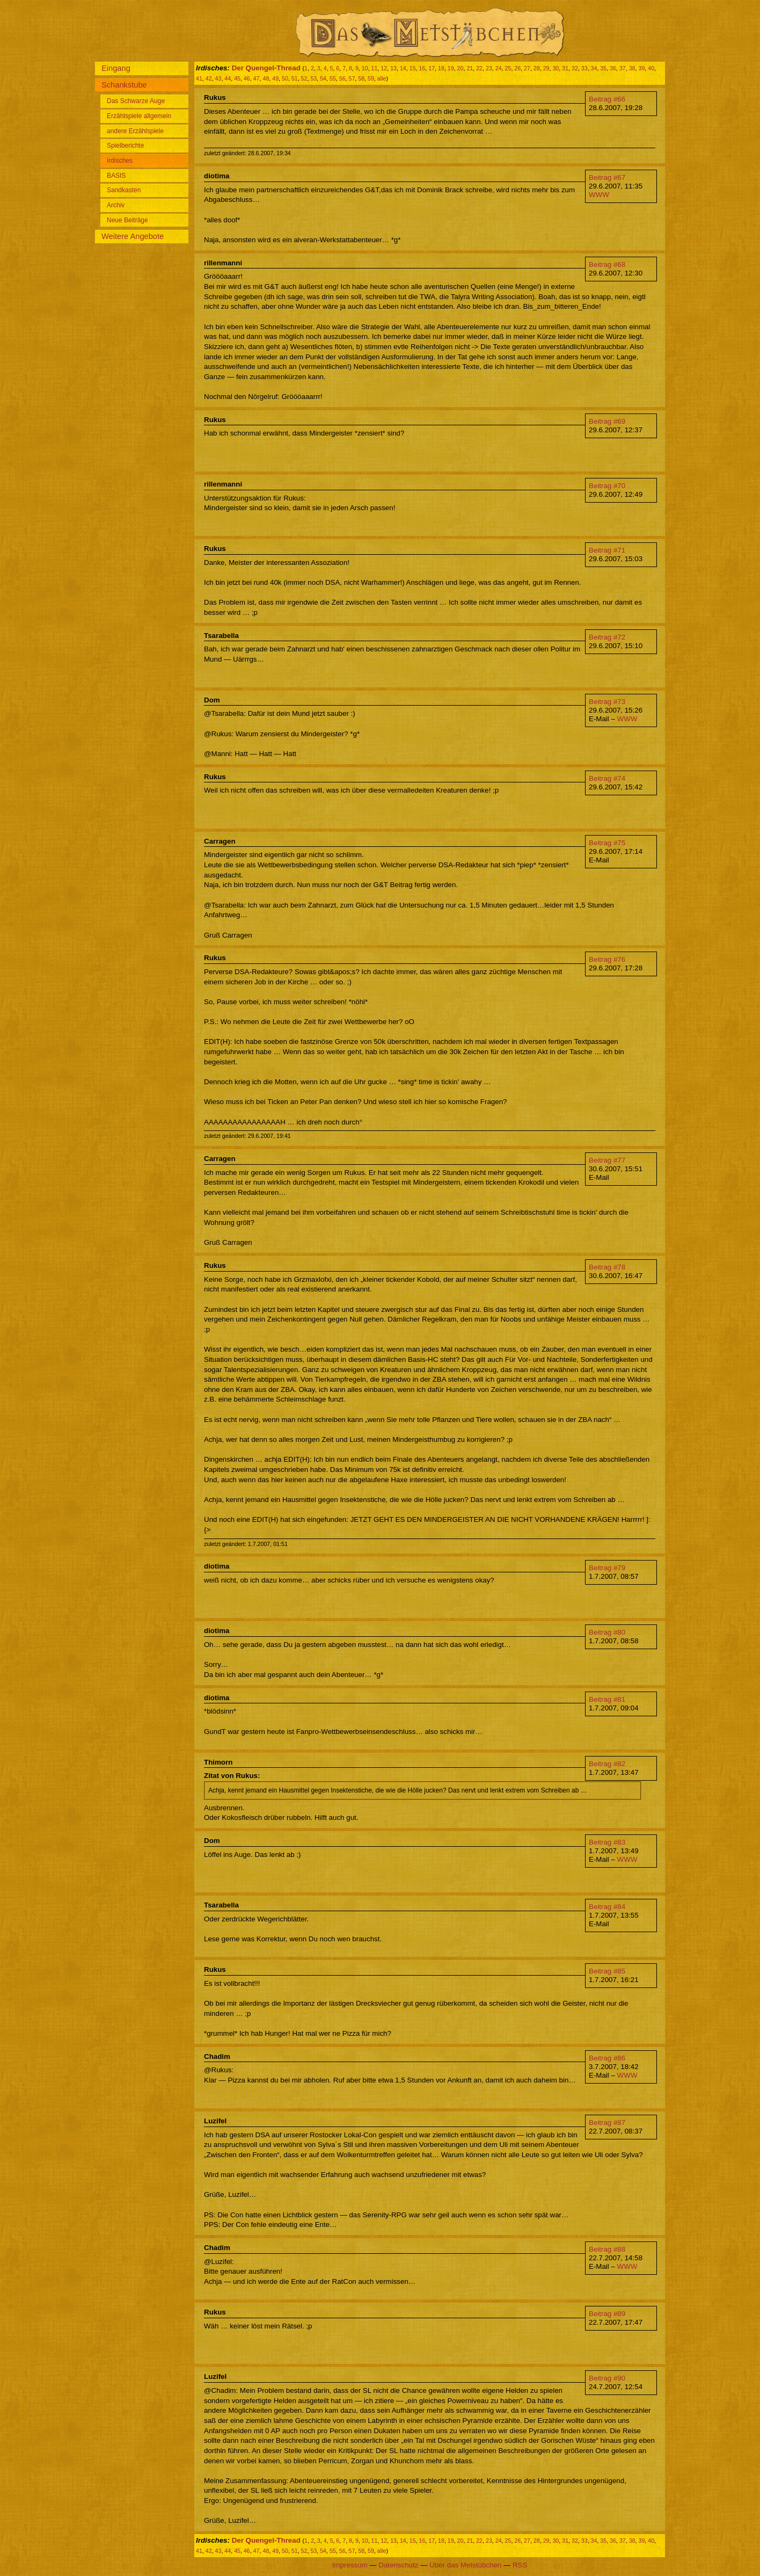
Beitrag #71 (607, 550)
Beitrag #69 (607, 421)
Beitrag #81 (607, 1699)
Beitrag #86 (607, 2058)
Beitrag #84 (607, 1907)
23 (489, 68)
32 (575, 68)
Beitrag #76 (607, 959)
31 (565, 68)
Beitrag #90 (607, 2378)
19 (451, 68)
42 (209, 78)
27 (527, 68)
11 (374, 68)
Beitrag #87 (607, 2122)
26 (517, 68)
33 (584, 68)
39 (641, 68)
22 (479, 68)
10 (365, 68)
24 (498, 68)
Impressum (350, 2565)
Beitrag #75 (607, 843)
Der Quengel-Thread (266, 68)
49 (275, 78)
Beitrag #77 (607, 1160)
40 (651, 68)
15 (413, 68)
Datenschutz (398, 2565)
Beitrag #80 (607, 1632)
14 (403, 68)
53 (313, 78)
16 (422, 68)
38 (632, 68)
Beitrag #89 (607, 2314)
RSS (520, 2565)
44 (227, 78)
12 (384, 68)
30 (555, 68)
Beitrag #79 (607, 1568)
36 (613, 68)
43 (218, 78)
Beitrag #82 (607, 1764)
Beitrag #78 (607, 1267)
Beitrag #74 (607, 778)
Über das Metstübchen (465, 2565)
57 (352, 78)
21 (469, 68)
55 (333, 78)
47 (256, 78)
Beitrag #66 (607, 99)
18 (441, 68)
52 (304, 78)
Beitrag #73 (607, 702)
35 (603, 68)
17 (431, 68)
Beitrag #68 (607, 264)
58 (361, 78)
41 (199, 78)
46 (247, 78)
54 (323, 78)
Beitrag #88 (607, 2249)
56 (342, 78)
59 (371, 78)
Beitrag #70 (607, 486)
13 (393, 68)
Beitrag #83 (607, 1842)
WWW (599, 195)
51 (294, 78)
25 (508, 68)
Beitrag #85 (607, 1971)
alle (381, 78)
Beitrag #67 (607, 177)
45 (237, 78)
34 (594, 68)
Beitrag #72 (607, 637)
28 (537, 68)
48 (265, 78)
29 (546, 68)
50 (285, 78)
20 (460, 68)
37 (622, 68)
